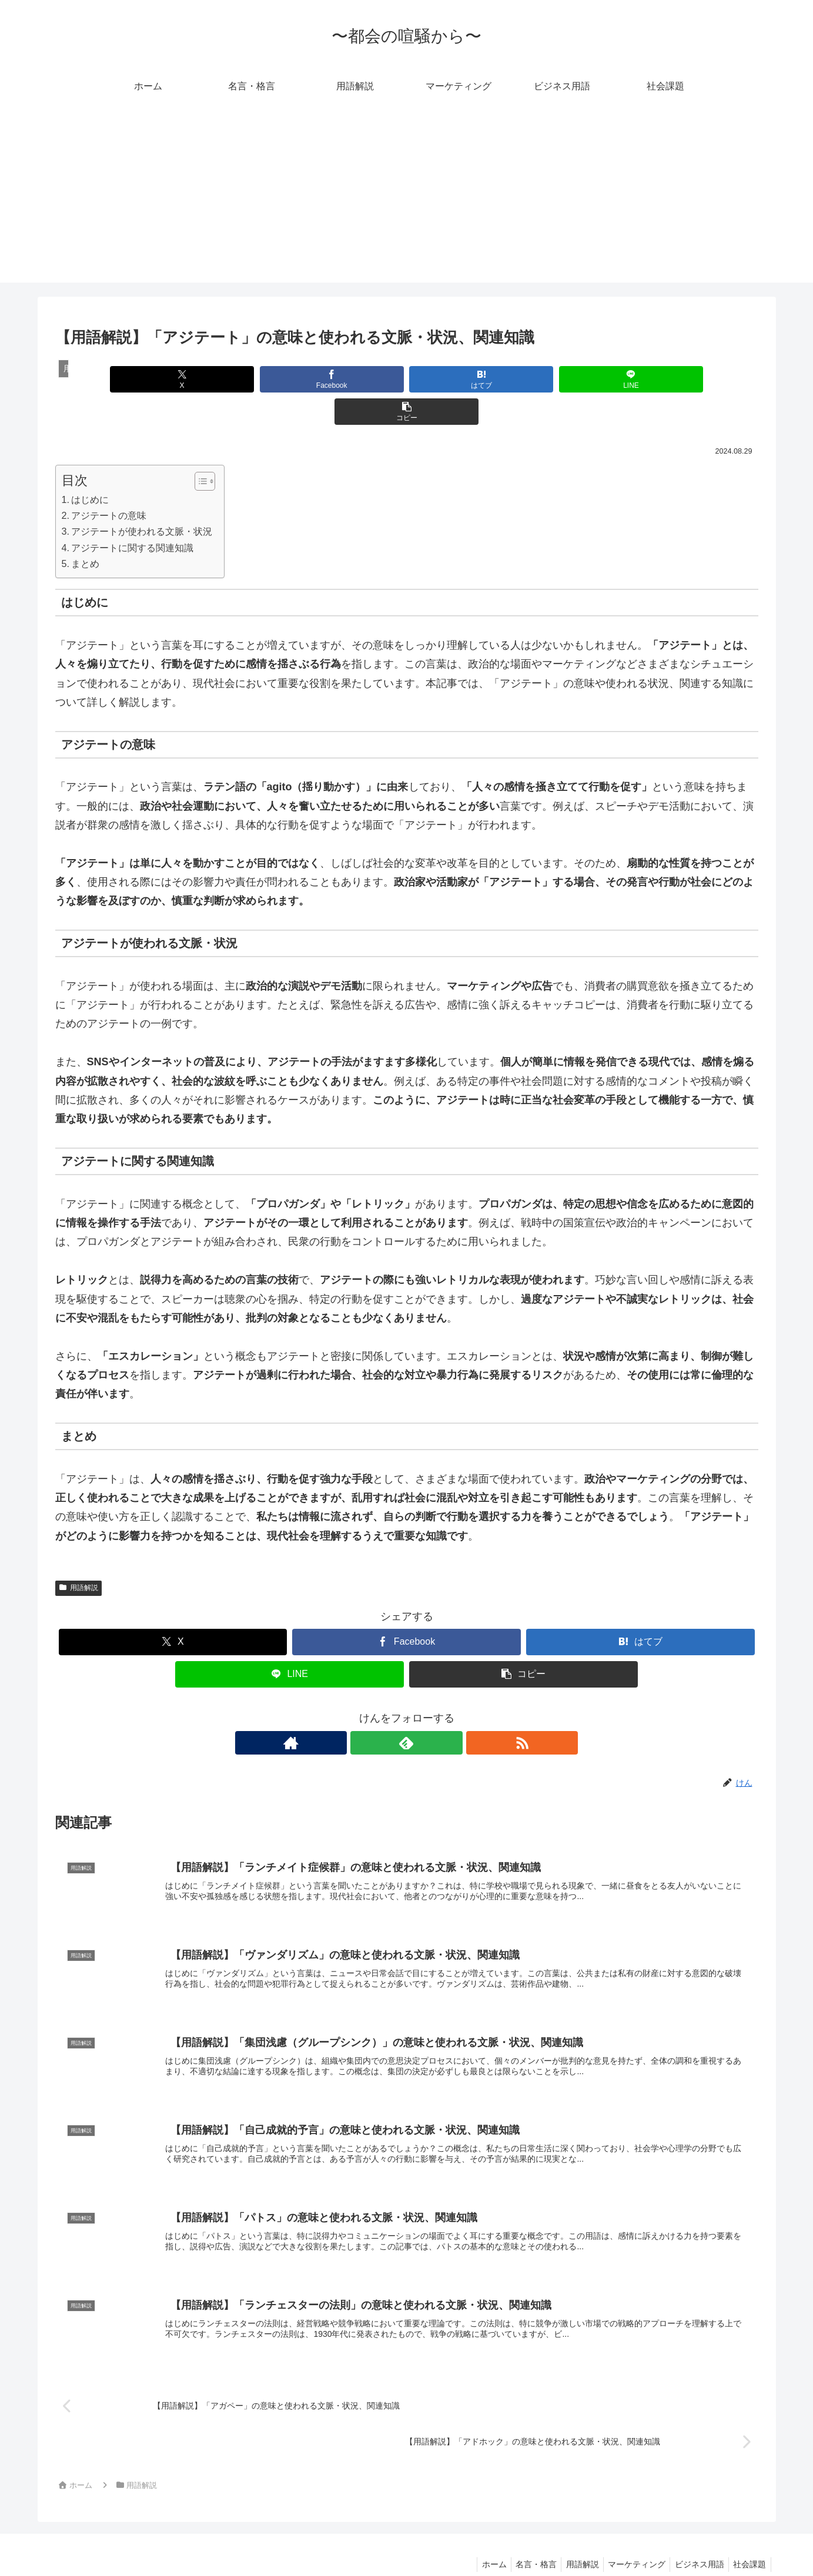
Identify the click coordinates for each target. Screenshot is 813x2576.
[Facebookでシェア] (288, 379)
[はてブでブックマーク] (406, 379)
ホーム (476, 2539)
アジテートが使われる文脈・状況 (141, 499)
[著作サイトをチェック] (380, 1710)
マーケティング (629, 2539)
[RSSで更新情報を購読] (434, 1710)
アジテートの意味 (108, 483)
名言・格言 (522, 2539)
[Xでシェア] (170, 379)
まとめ (85, 531)
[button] (643, 379)
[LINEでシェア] (525, 379)
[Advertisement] (407, 200)
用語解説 (79, 1555)
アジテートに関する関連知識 (132, 515)
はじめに (90, 467)
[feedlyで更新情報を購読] (407, 1710)
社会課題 (748, 2539)
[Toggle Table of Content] (199, 449)
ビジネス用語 (695, 2539)
